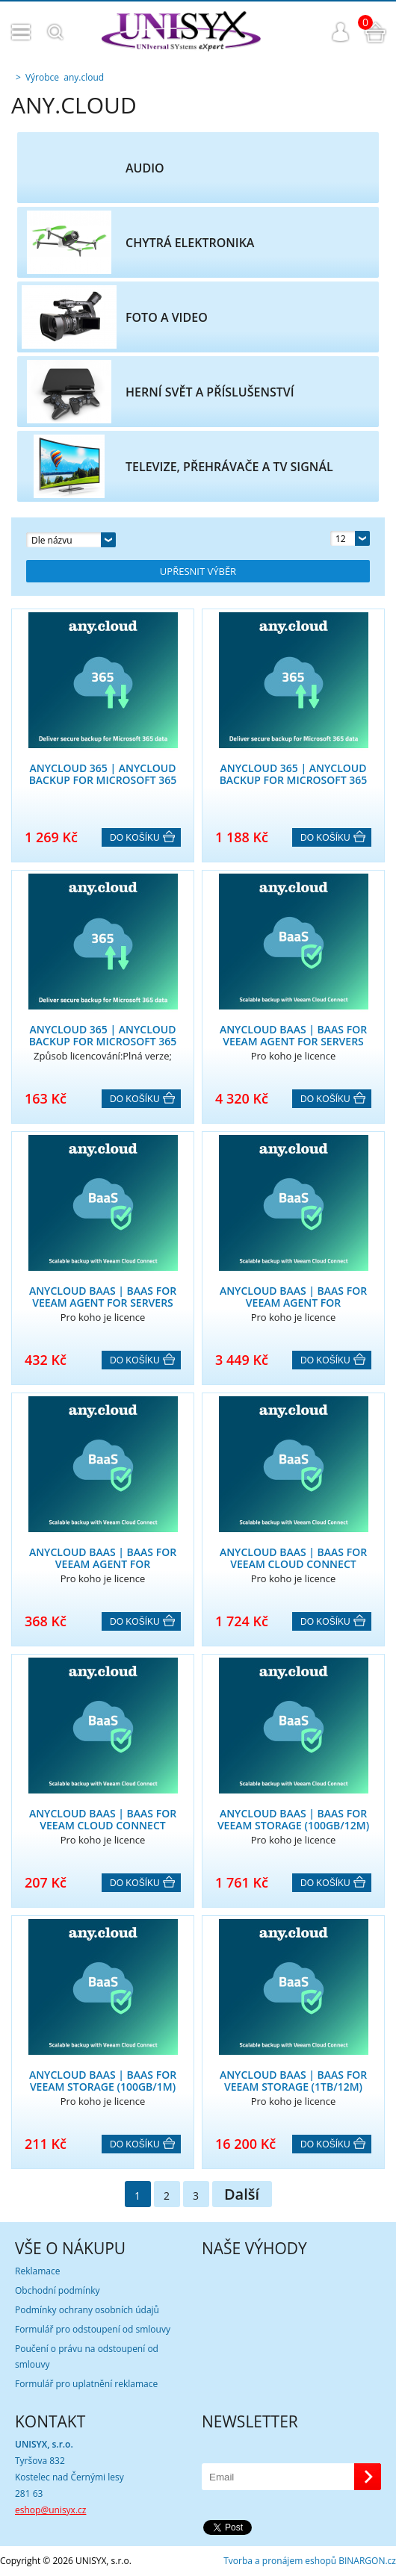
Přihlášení (340, 32)
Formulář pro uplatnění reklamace (86, 2383)
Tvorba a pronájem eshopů (279, 2560)
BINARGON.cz (367, 2560)
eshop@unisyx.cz (50, 2510)
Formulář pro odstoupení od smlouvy (92, 2329)
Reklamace (37, 2271)
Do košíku (135, 838)
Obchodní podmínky (57, 2290)
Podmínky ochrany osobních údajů (87, 2309)
